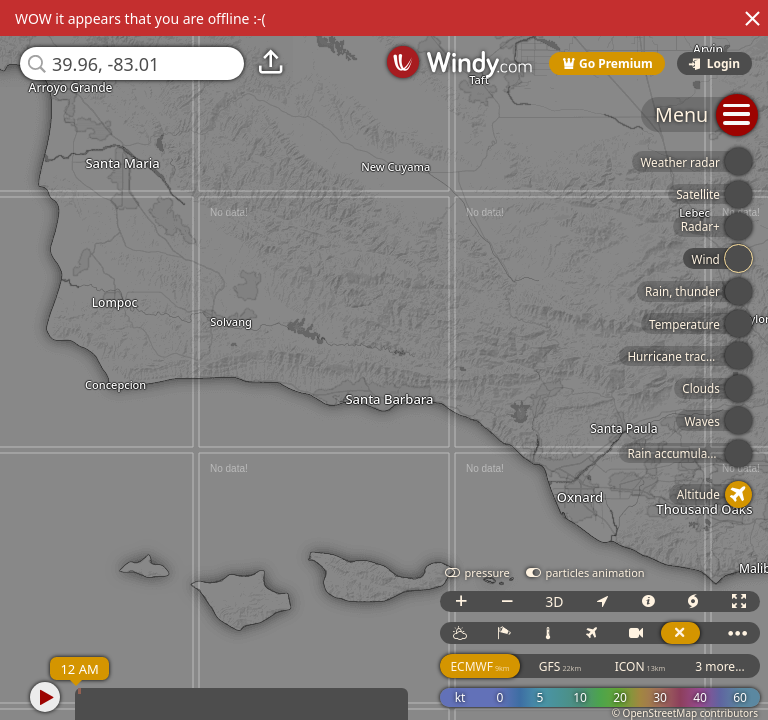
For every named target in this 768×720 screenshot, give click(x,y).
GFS (560, 666)
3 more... (720, 666)
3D (554, 601)
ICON (640, 666)
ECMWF (479, 666)
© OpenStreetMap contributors (685, 713)
